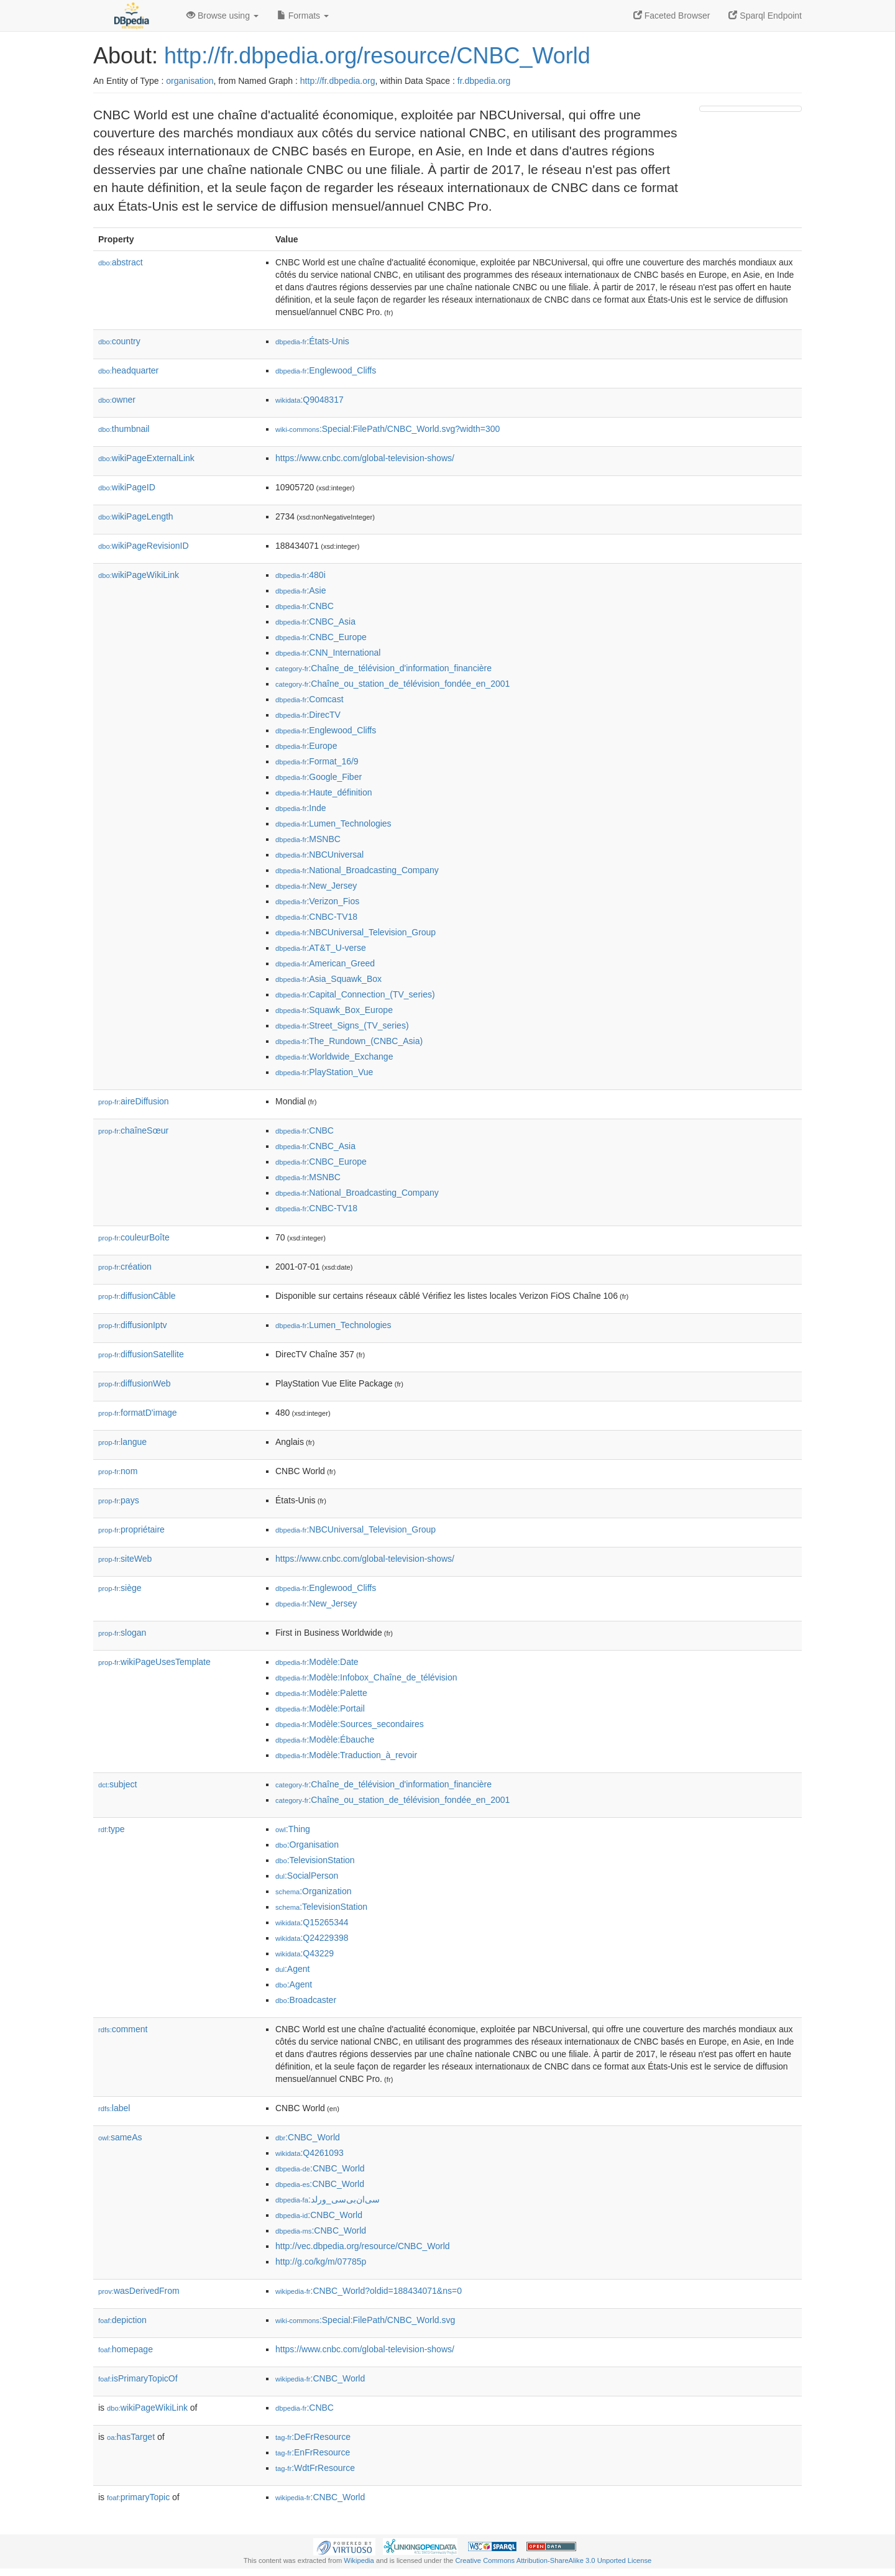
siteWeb (125, 1559)
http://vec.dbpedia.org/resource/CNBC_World (362, 2246)
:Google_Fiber (318, 777)
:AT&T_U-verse (320, 948)
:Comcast (309, 699)
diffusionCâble (137, 1296)
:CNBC (304, 606)
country (119, 341)
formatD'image (137, 1413)
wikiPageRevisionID (143, 546)
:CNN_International (327, 653)
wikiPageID (126, 487)
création (125, 1267)
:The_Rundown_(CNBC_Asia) (349, 1041)
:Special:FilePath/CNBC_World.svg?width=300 (387, 429)
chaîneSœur (133, 1130)
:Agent (292, 1969)
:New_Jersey (316, 886)
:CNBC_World (307, 2137)
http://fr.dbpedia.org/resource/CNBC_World (377, 55)
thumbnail (123, 429)
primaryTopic (138, 2497)
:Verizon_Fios (317, 901)
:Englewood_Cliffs (325, 370)
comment (122, 2029)
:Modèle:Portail (320, 1708)
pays (118, 1500)
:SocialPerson (306, 1876)
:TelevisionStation (315, 1860)
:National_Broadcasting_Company (357, 870)
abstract (120, 262)
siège (120, 1588)
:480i (300, 575)
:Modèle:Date (317, 1662)
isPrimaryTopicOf (138, 2378)
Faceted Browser (671, 16)
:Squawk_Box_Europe (334, 1010)
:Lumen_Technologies (333, 823)
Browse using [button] (222, 16)
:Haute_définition (323, 792)
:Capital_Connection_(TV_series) (355, 994)
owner (116, 400)
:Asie (300, 590)
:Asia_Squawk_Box (328, 979)
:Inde (300, 808)
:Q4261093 (309, 2153)
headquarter (128, 370)
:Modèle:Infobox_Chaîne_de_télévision (366, 1677)
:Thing (292, 1829)
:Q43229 (304, 1953)
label (114, 2108)
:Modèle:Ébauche (324, 1739)
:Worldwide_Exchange (334, 1056)
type (111, 1829)
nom (117, 1471)
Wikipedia (359, 2560)
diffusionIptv (132, 1325)
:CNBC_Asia (315, 621)
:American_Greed (325, 963)
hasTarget (131, 2437)
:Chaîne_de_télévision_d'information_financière (383, 668)
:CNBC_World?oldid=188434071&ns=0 (368, 2291)
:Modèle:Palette (321, 1693)
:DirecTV (308, 715)
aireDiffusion (133, 1101)
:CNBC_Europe (321, 637)
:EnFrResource (312, 2452)
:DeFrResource (313, 2437)
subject (117, 1784)
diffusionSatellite (141, 1354)
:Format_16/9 (317, 761)
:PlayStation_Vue (324, 1072)
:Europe (306, 746)
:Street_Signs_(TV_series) (342, 1025)
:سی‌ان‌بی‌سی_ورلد (327, 2199)
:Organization (313, 1891)
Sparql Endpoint (765, 16)
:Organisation (307, 1844)
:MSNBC (308, 839)
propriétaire (131, 1529)
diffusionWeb (134, 1383)
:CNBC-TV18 (316, 917)
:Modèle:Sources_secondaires (349, 1724)
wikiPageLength (135, 516)
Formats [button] (303, 16)
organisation (189, 81)
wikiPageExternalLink (146, 458)
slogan (122, 1633)
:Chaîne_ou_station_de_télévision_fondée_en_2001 (392, 684)
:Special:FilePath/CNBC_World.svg (365, 2320)
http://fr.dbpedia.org (337, 81)
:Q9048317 (309, 400)
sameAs (120, 2137)
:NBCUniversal (319, 854)
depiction (122, 2320)
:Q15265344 (312, 1922)
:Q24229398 (312, 1938)
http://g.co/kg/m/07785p (320, 2262)
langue (122, 1442)
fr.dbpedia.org (484, 81)
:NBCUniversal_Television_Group (355, 932)
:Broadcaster (305, 2000)
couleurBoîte (134, 1237)
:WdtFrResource (315, 2468)
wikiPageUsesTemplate (154, 1662)
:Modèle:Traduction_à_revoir (346, 1755)
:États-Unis (312, 341)
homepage (125, 2349)
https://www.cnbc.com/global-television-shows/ (364, 458)
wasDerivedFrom (139, 2291)
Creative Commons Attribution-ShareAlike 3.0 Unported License (553, 2560)
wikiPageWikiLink (138, 575)
